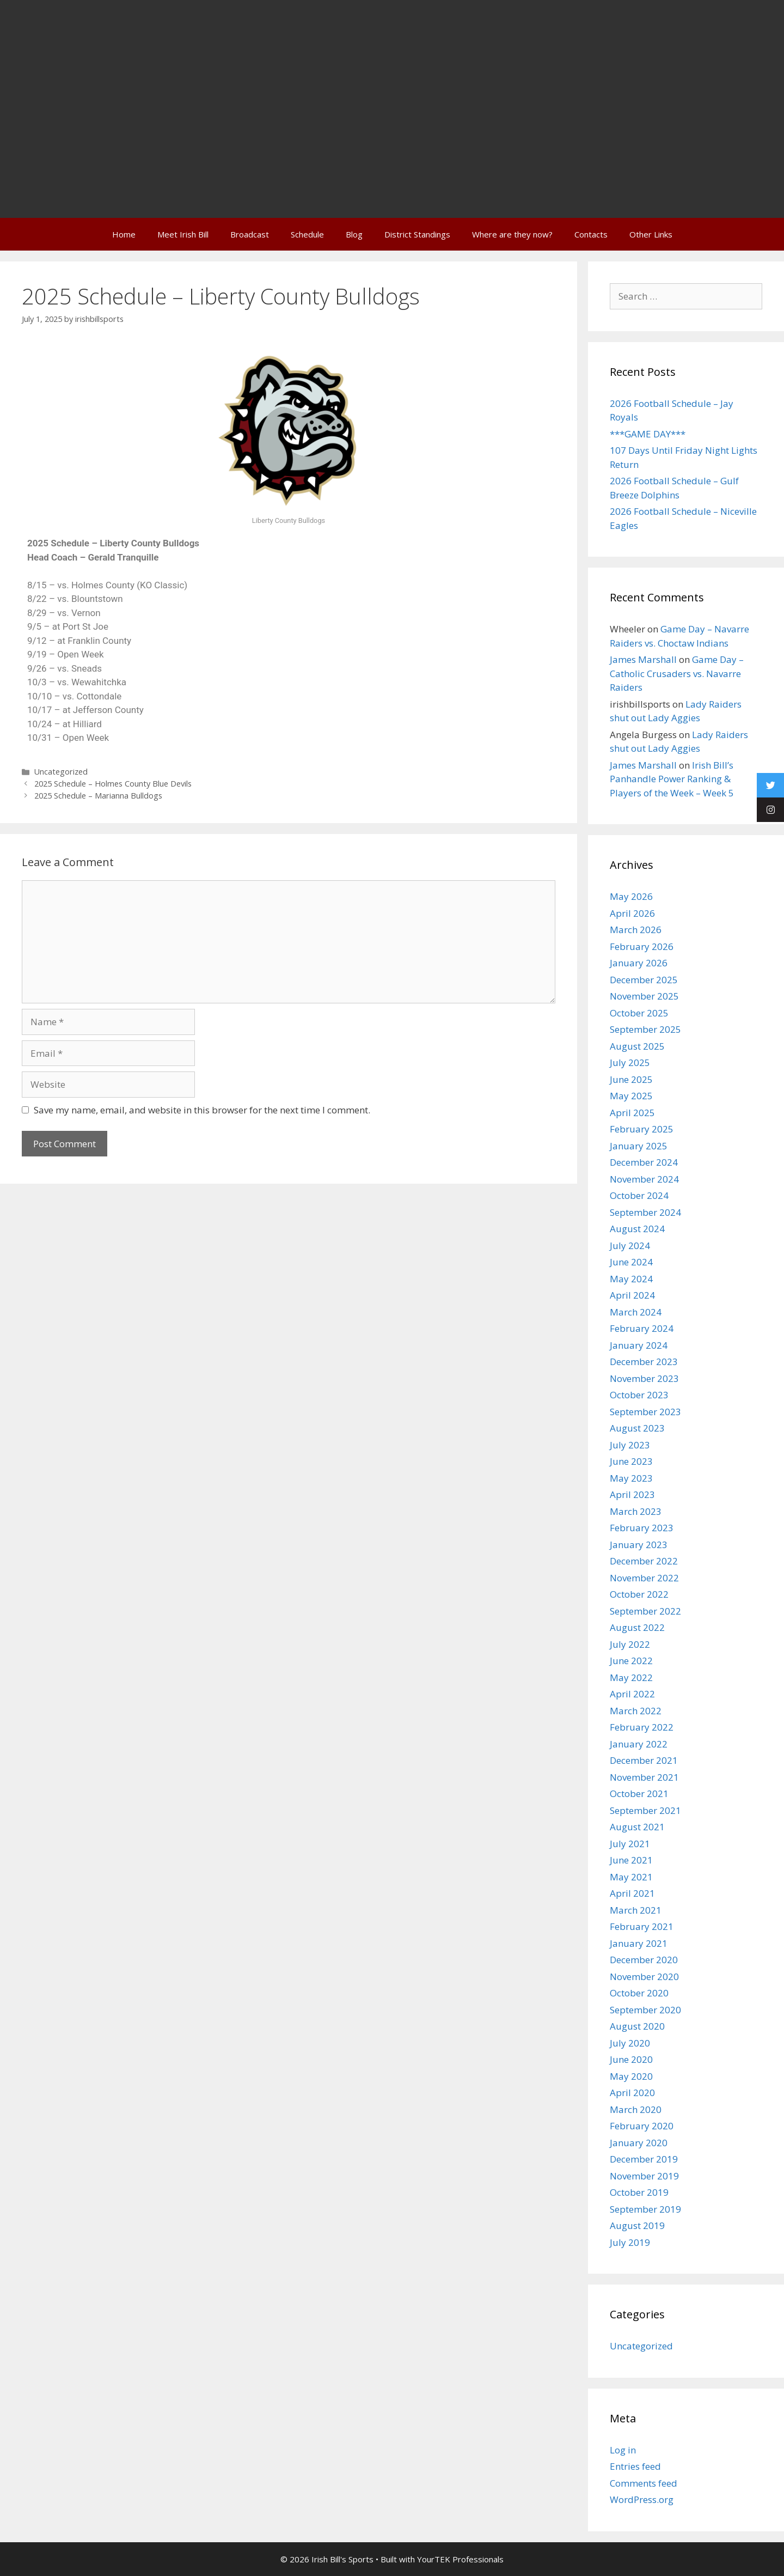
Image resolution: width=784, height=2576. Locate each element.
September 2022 (645, 1611)
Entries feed (635, 2466)
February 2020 (641, 2126)
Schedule (307, 234)
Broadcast (249, 234)
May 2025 (631, 1095)
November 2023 (644, 1378)
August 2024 (637, 1228)
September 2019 (645, 2209)
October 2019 (639, 2192)
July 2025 (630, 1062)
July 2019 (630, 2242)
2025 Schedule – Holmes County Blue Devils (113, 783)
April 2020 (632, 2092)
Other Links (650, 234)
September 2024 (645, 1212)
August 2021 (637, 1826)
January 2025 (638, 1146)
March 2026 (635, 929)
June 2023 (631, 1461)
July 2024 (630, 1245)
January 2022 (638, 1744)
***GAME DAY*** (647, 434)
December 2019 (644, 2159)
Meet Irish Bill (183, 234)
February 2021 (641, 1926)
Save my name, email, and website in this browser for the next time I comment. (202, 1110)
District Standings (417, 234)
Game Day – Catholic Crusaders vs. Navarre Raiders (677, 673)
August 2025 (637, 1046)
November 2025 (644, 996)
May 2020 (631, 2076)
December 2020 (644, 1959)
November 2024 (644, 1179)
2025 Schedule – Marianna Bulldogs (98, 795)
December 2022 (644, 1561)
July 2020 (630, 2043)
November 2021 (644, 1777)
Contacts (591, 234)
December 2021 (644, 1760)
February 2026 (641, 946)
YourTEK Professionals (460, 2559)
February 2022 (641, 1727)
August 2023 (637, 1428)
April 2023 (632, 1494)
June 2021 (631, 1860)
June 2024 (631, 1262)
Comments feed (643, 2483)
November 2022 (644, 1578)
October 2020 (639, 1993)
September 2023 (645, 1411)
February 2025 (641, 1129)
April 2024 (632, 1295)
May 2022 (631, 1677)
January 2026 (638, 963)
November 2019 (644, 2176)
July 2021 (630, 1843)
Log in (623, 2450)
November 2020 (644, 1976)
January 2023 (638, 1544)
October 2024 (639, 1195)
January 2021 (638, 1943)
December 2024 (644, 1162)
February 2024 (641, 1328)
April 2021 (632, 1893)
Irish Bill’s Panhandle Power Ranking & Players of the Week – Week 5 (672, 779)
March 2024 (635, 1312)
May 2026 (631, 896)
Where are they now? (512, 234)
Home (124, 234)
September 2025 (645, 1029)
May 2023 (631, 1478)
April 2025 (632, 1112)
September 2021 (645, 1810)
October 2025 (639, 1013)
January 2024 (638, 1345)
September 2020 (645, 2009)
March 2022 (635, 1710)
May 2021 (631, 1877)
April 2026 (632, 913)
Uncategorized (61, 771)
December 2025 (644, 979)
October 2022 (639, 1594)
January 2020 (638, 2142)
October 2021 (639, 1793)
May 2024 (631, 1278)
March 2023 (635, 1511)
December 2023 (644, 1361)
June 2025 (631, 1079)
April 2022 (632, 1694)
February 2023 (641, 1527)
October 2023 (639, 1395)
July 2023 (630, 1445)
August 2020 (637, 2026)
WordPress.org (641, 2499)
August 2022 (637, 1627)
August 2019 (637, 2225)
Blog (354, 234)
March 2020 (635, 2109)
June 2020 (631, 2059)
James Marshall (643, 659)
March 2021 (635, 1910)
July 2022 (630, 1644)
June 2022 (631, 1660)
